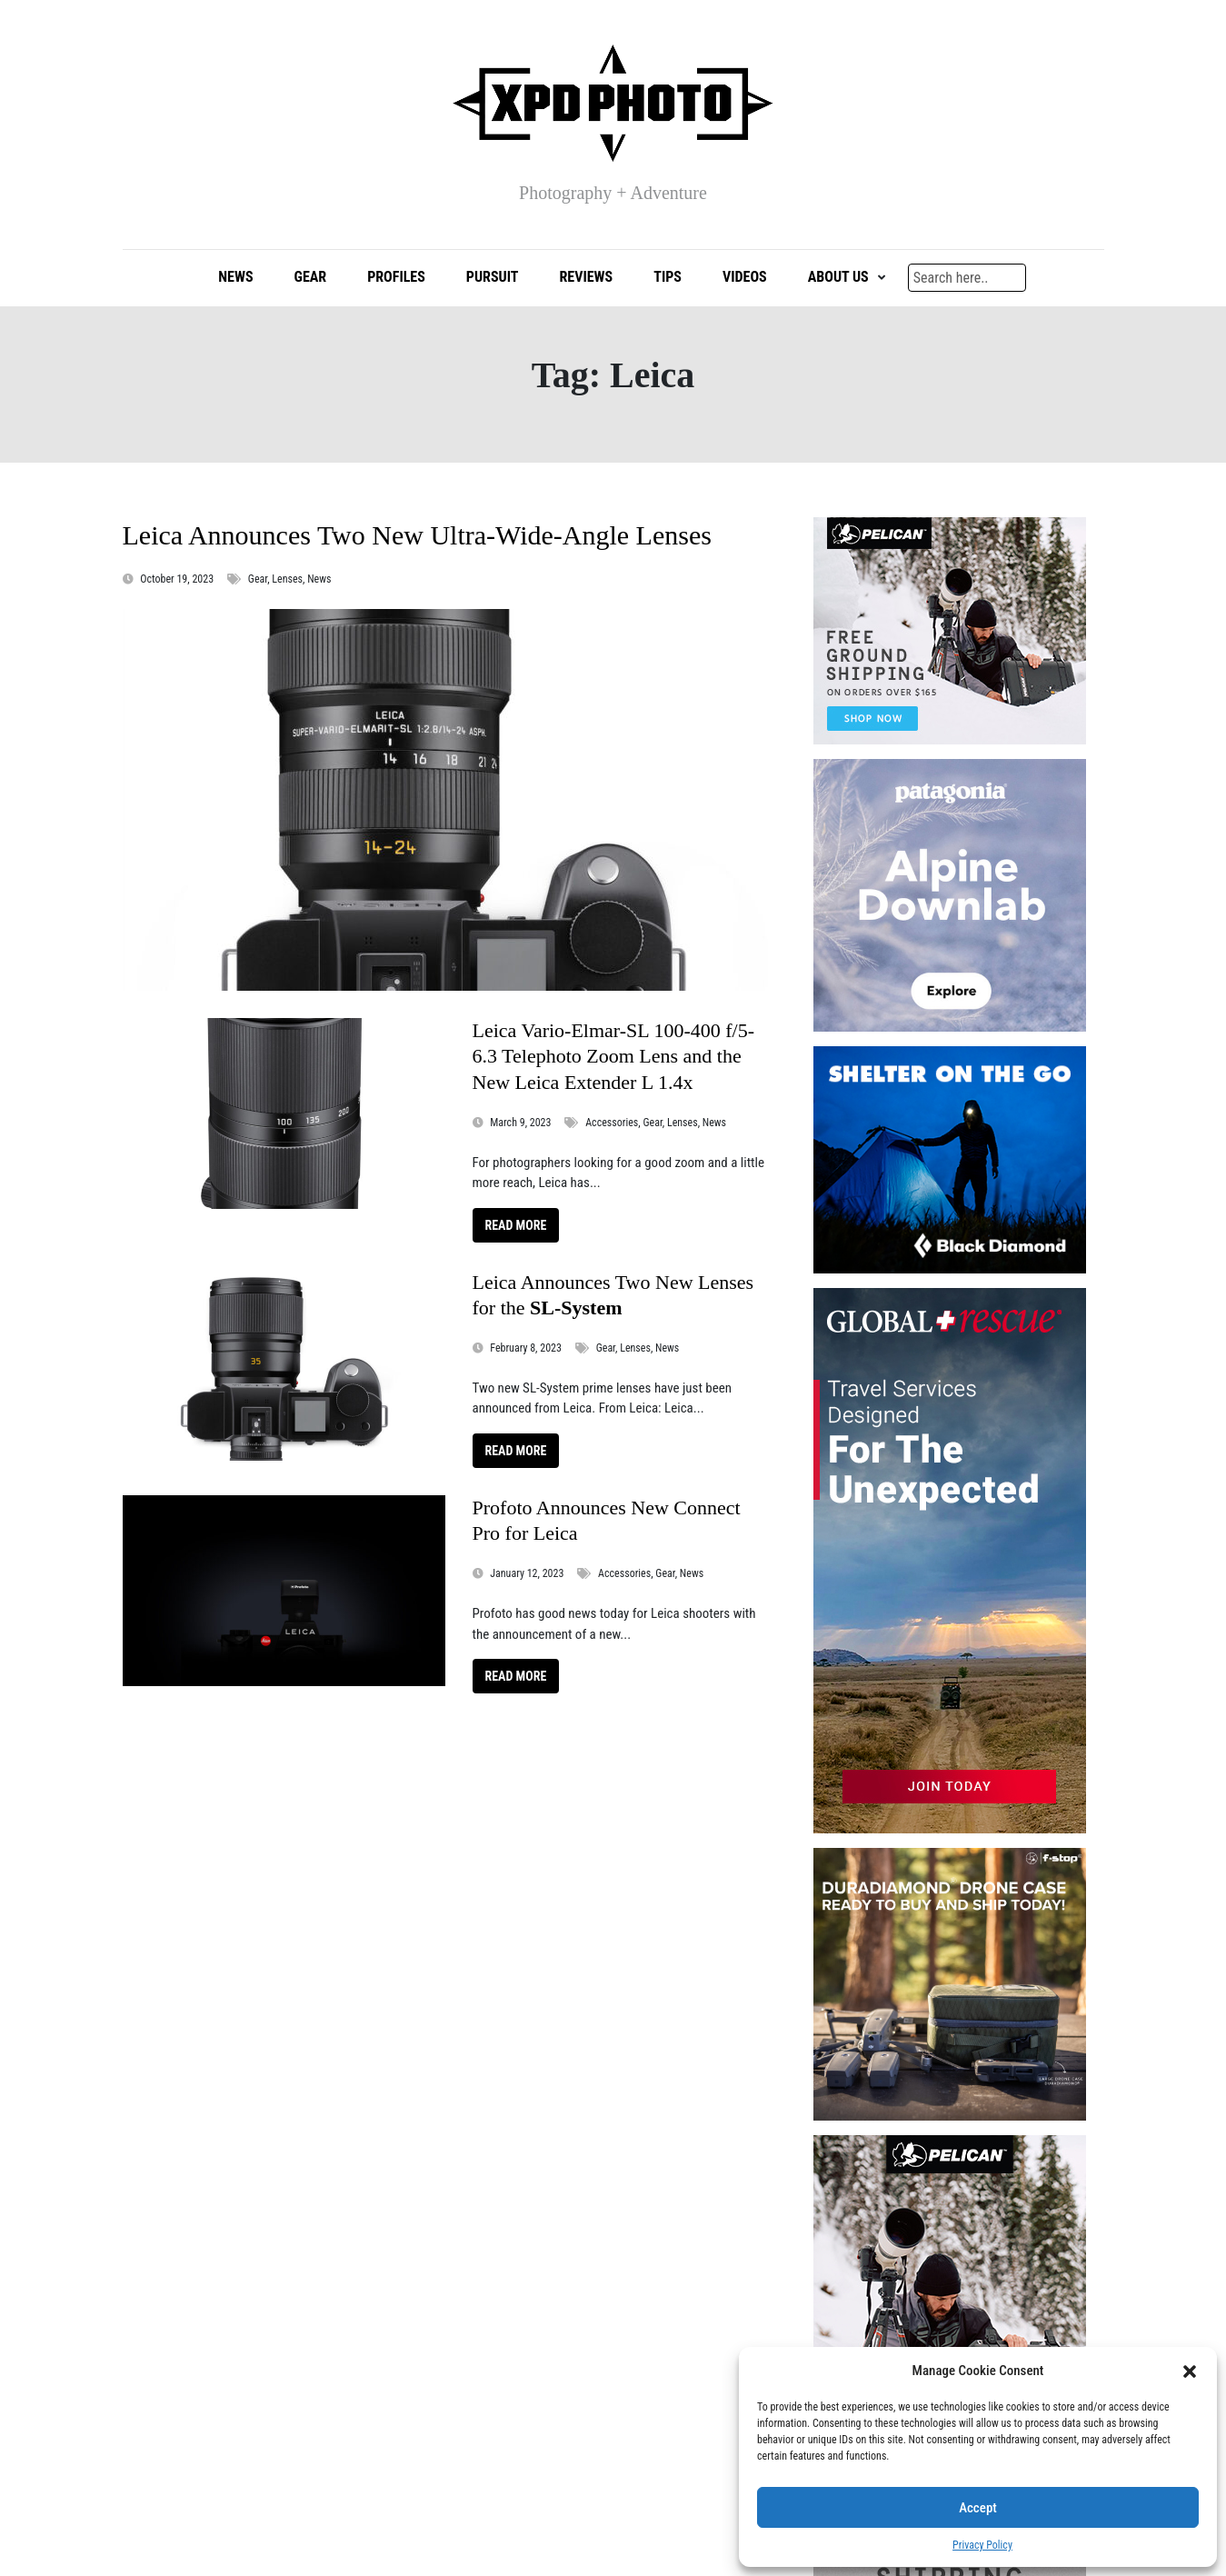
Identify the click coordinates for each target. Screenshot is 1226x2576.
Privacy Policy (982, 2545)
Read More (516, 1229)
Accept (978, 2508)
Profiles (396, 281)
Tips (667, 281)
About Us (838, 281)
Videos (745, 281)
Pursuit (492, 281)
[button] (1190, 2370)
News (235, 281)
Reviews (586, 281)
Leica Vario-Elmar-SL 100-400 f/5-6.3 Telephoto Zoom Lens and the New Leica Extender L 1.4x (614, 1060)
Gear (310, 281)
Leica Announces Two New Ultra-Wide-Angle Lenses (417, 539)
